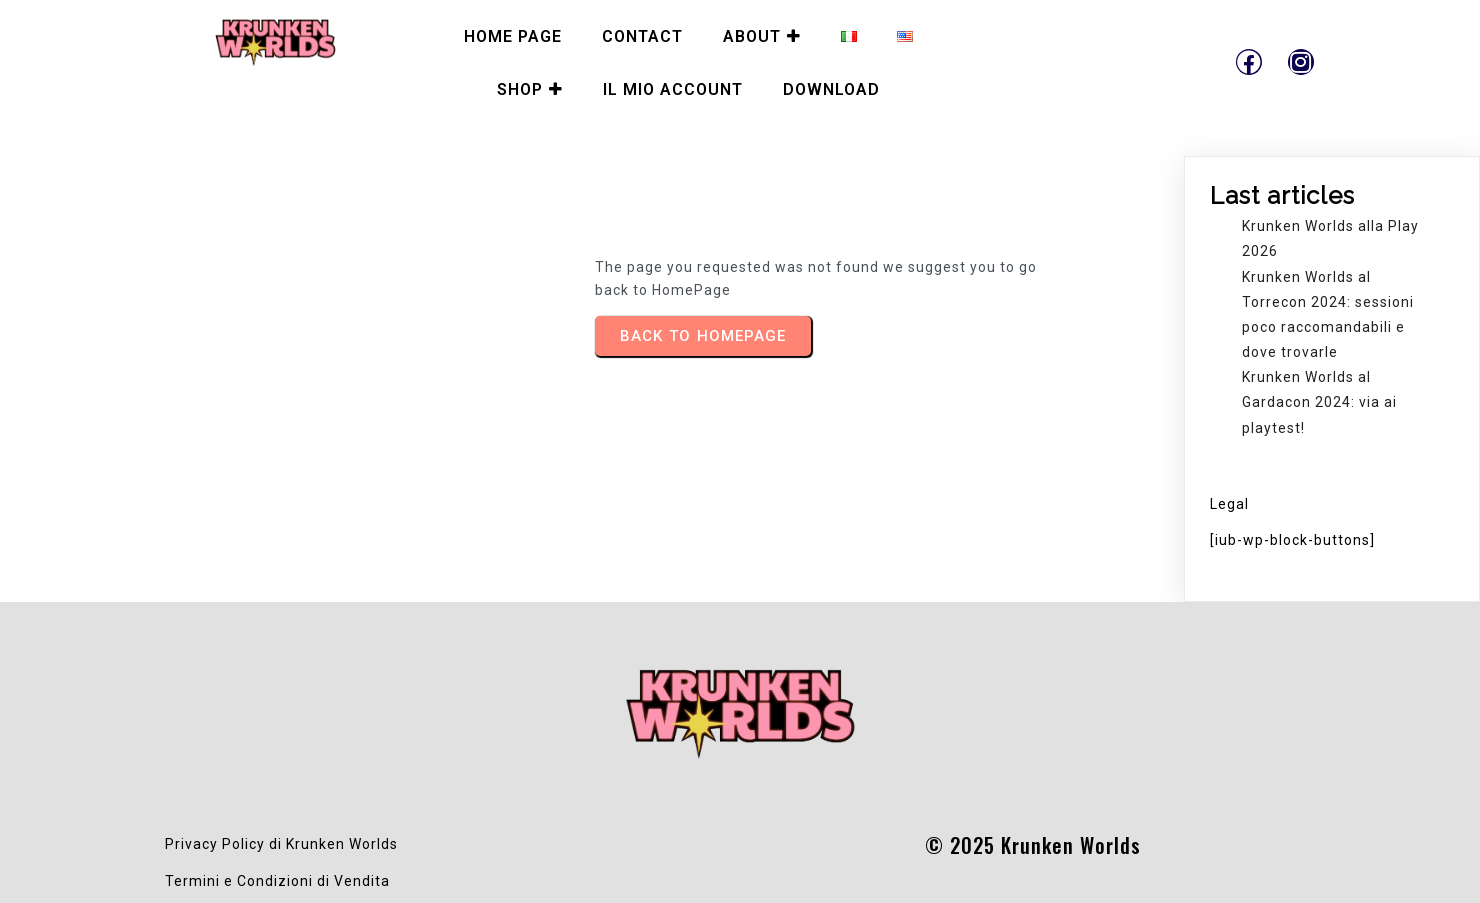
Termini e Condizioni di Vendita (277, 881)
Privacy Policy (215, 844)
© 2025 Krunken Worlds (1033, 845)
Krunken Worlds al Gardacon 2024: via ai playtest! (1319, 402)
